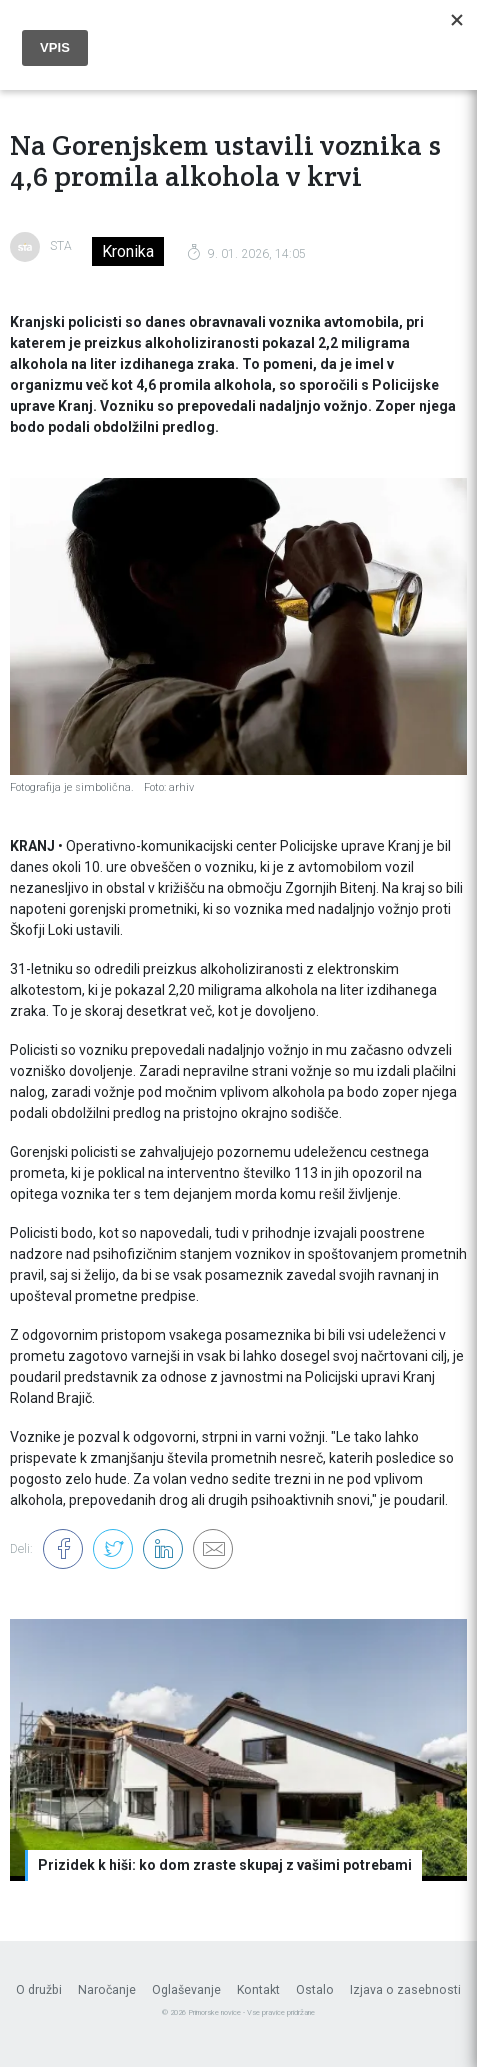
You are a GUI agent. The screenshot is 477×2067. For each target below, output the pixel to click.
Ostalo (315, 1990)
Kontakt (258, 1990)
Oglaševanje (186, 1990)
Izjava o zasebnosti (405, 1990)
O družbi (39, 1990)
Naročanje (107, 1990)
